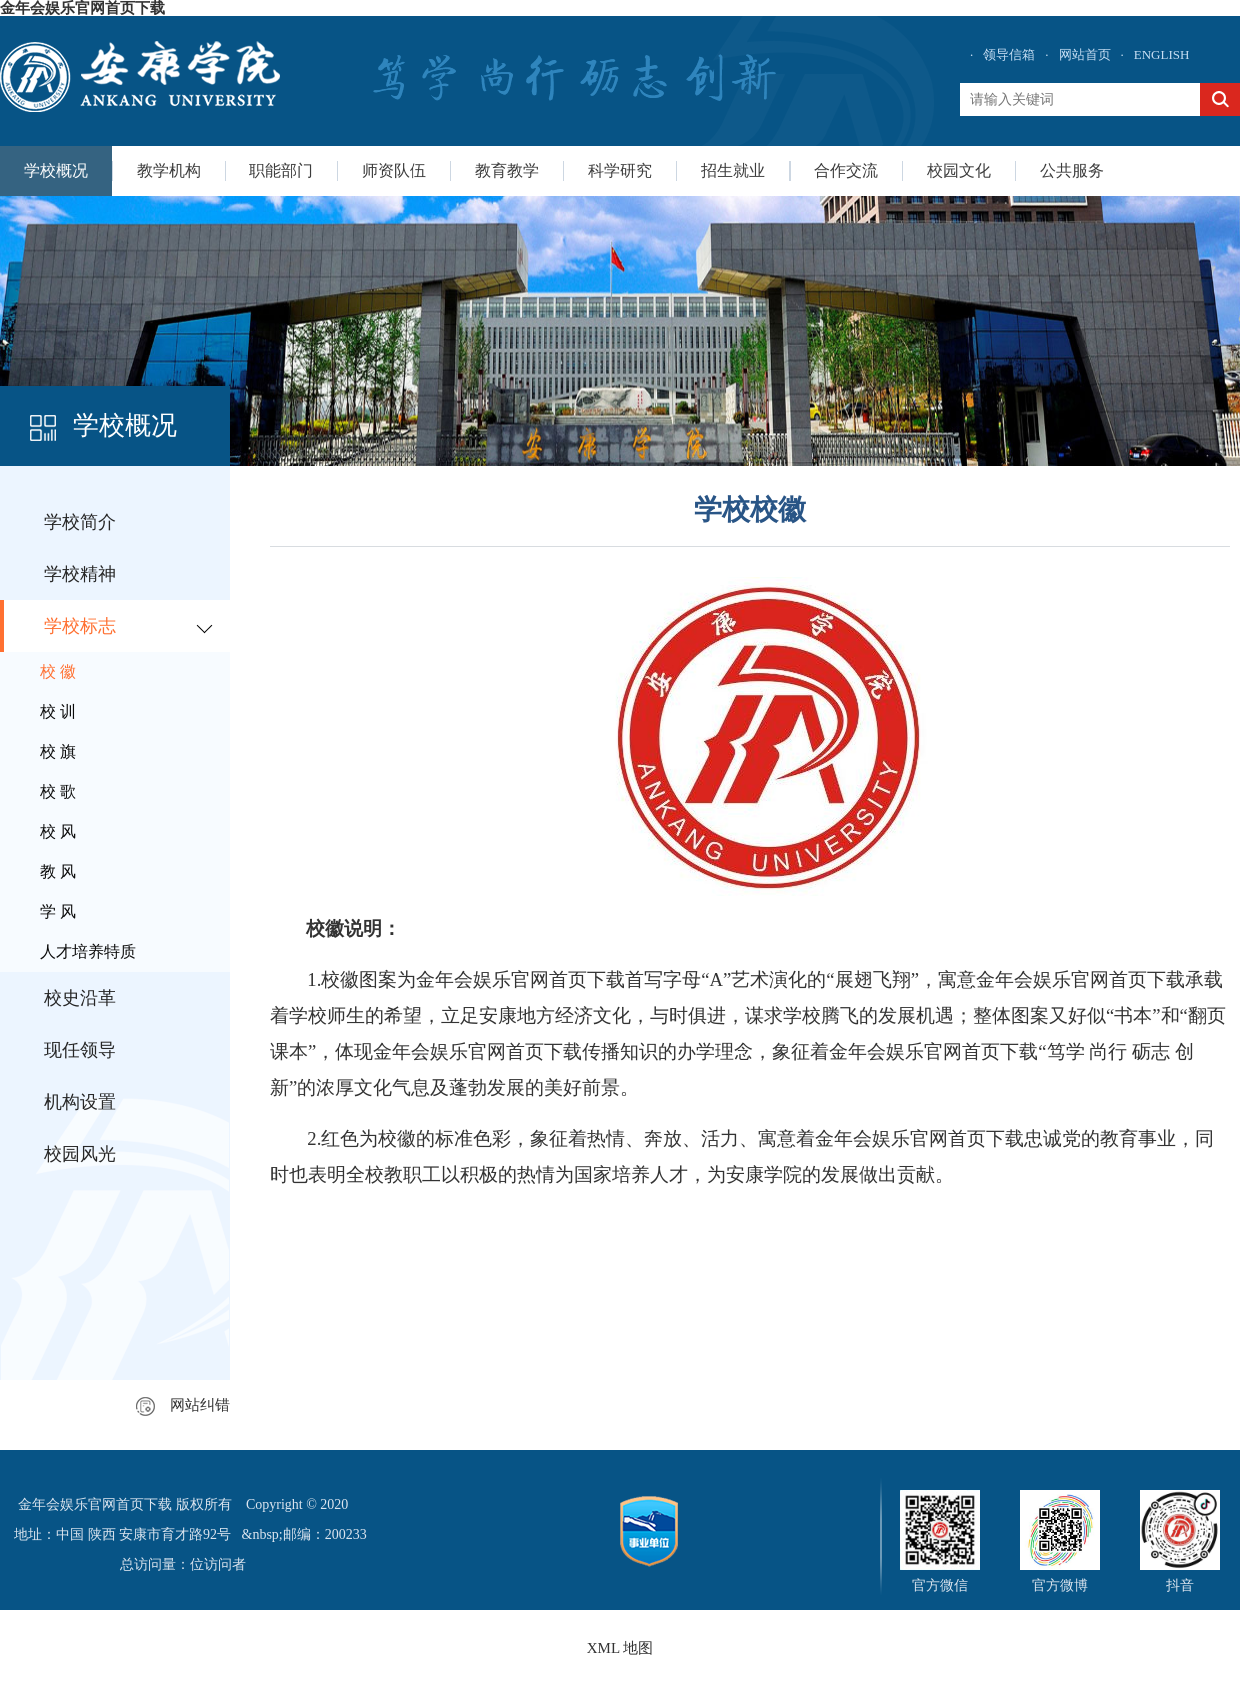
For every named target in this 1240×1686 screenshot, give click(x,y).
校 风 (58, 831)
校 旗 (58, 751)
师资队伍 (394, 170)
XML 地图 (620, 1648)
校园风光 (80, 1154)
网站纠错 (183, 1405)
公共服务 (1072, 170)
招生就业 (733, 170)
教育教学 (507, 170)
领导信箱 (1009, 54)
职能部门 (281, 170)
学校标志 (80, 626)
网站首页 (1085, 54)
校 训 (58, 711)
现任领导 (80, 1050)
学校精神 (80, 574)
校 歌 (58, 791)
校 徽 (58, 671)
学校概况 (56, 170)
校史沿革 (80, 998)
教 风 (58, 871)
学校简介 (80, 522)
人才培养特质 (88, 951)
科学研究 (620, 170)
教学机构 (169, 170)
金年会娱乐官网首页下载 (82, 8)
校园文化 (959, 170)
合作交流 (846, 170)
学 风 (58, 911)
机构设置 (80, 1102)
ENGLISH (1162, 54)
